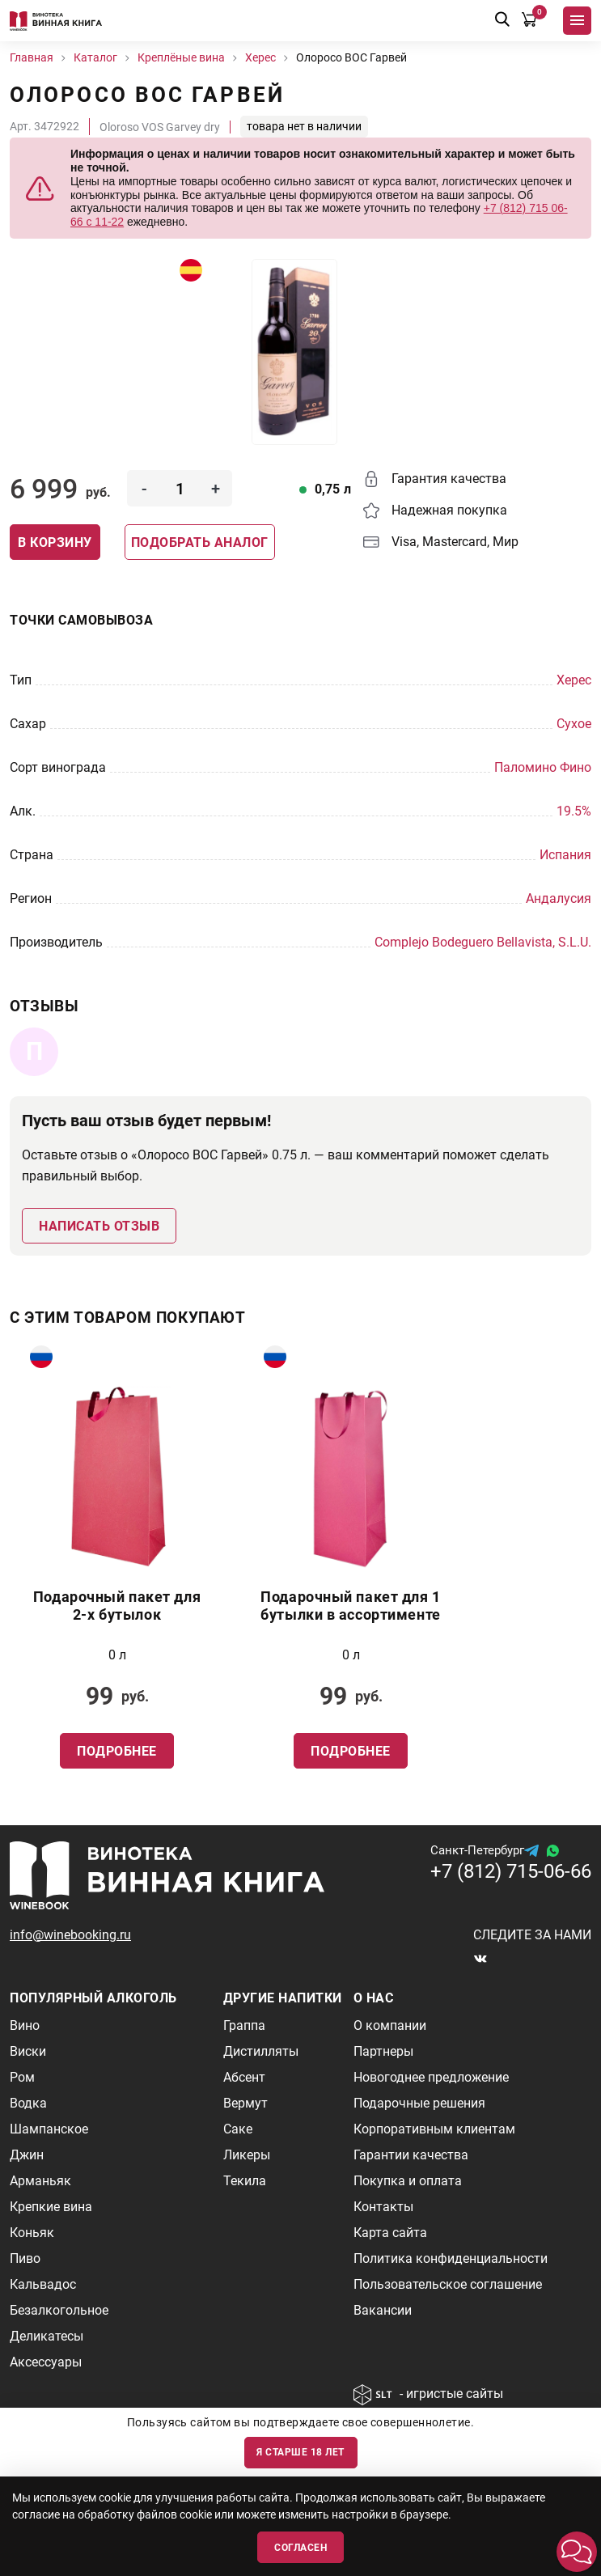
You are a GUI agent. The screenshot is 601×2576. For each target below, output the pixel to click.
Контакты (383, 2206)
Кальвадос (43, 2284)
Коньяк (32, 2232)
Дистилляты (260, 2051)
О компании (389, 2025)
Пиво (25, 2258)
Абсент (244, 2077)
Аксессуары (46, 2362)
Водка (28, 2103)
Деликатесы (46, 2336)
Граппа (244, 2025)
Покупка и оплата (407, 2180)
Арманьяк (40, 2180)
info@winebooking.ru (70, 1935)
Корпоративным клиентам (434, 2129)
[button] (577, 2552)
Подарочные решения (419, 2103)
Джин (27, 2155)
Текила (244, 2180)
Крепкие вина (51, 2206)
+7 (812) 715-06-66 (510, 1871)
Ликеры (246, 2155)
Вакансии (382, 2310)
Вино (25, 2025)
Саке (237, 2129)
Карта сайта (390, 2232)
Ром (22, 2077)
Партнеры (383, 2051)
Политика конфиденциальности (450, 2258)
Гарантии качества (410, 2155)
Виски (28, 2051)
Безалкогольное (59, 2310)
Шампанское (49, 2129)
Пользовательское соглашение (447, 2284)
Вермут (245, 2103)
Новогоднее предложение (431, 2077)
